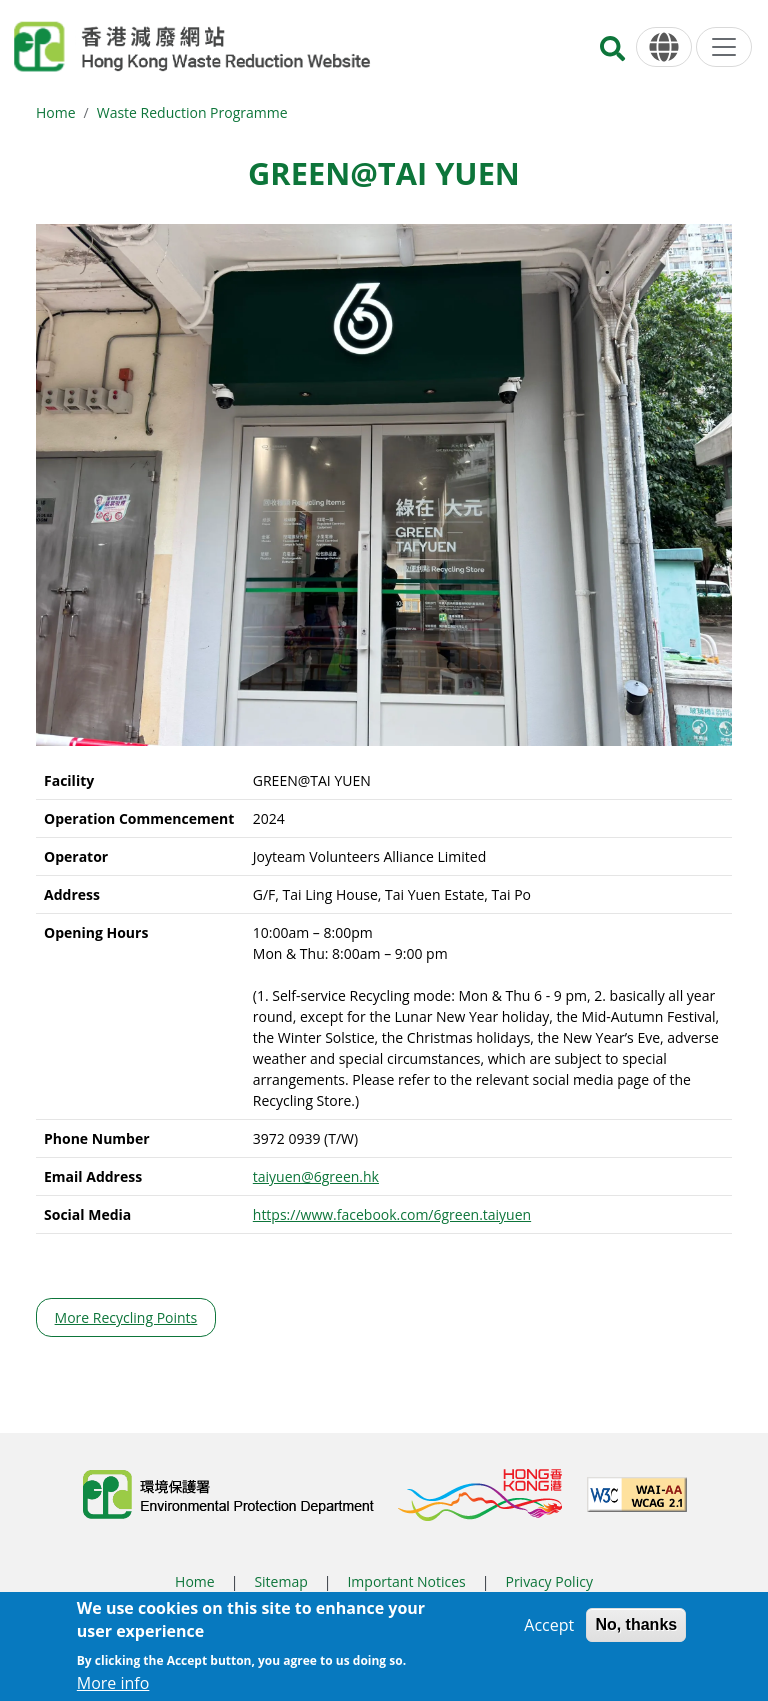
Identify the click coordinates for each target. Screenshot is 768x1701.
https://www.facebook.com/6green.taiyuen (392, 1214)
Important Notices (406, 1581)
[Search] (612, 54)
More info (113, 1689)
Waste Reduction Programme (192, 112)
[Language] (664, 47)
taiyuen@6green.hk (316, 1176)
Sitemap (280, 1581)
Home (56, 112)
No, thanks (636, 1630)
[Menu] (724, 47)
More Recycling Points (126, 1317)
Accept (549, 1631)
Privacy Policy (548, 1581)
